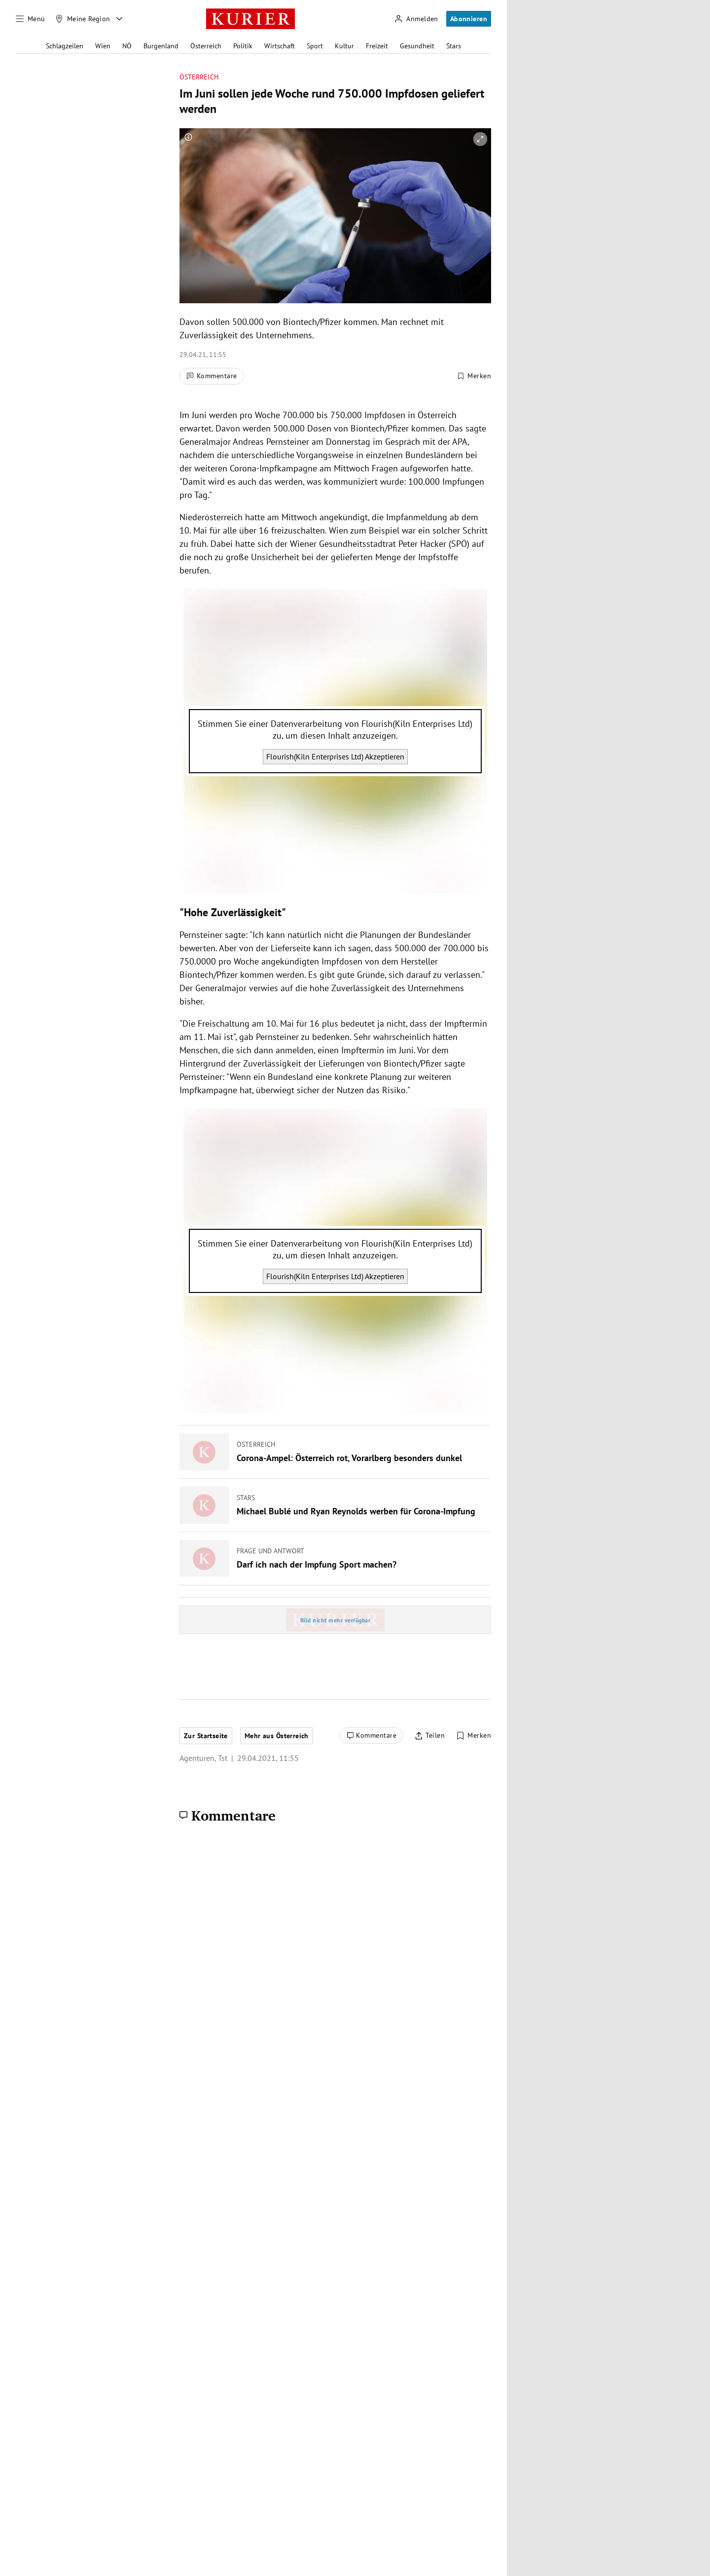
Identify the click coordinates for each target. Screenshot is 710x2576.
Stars (453, 45)
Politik (242, 45)
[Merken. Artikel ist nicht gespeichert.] (474, 376)
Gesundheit (417, 45)
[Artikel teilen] (430, 1735)
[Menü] (30, 19)
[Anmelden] (416, 19)
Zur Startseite (206, 1735)
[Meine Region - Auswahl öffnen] (119, 19)
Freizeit (377, 45)
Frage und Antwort (270, 1551)
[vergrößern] (480, 139)
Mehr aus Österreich (277, 1735)
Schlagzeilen (64, 45)
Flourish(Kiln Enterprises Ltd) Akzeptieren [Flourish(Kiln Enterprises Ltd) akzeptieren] (335, 756)
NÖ (127, 45)
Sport (315, 45)
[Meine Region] (82, 19)
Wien (102, 45)
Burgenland (160, 45)
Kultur (344, 45)
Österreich (205, 45)
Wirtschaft (279, 45)
